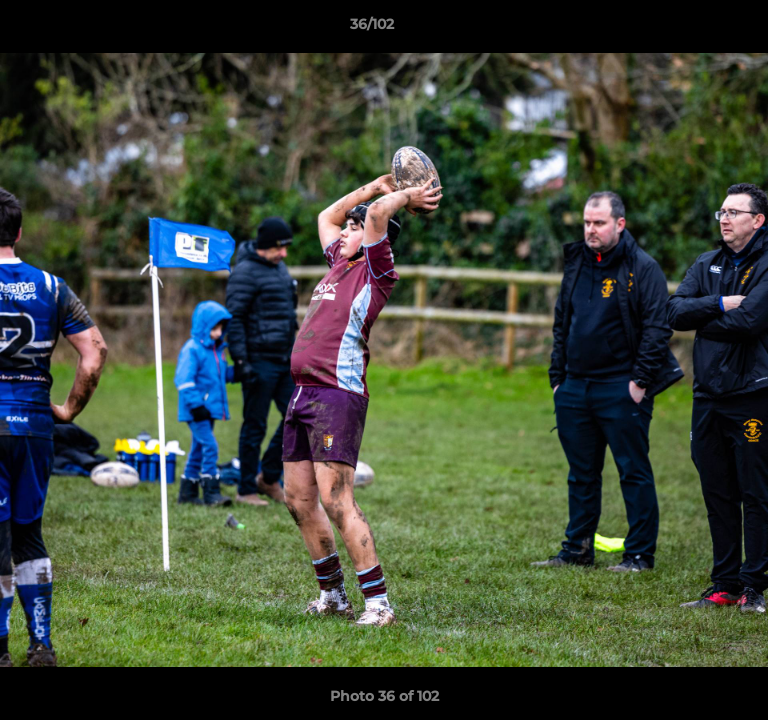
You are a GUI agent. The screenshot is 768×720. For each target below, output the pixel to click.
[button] (696, 29)
